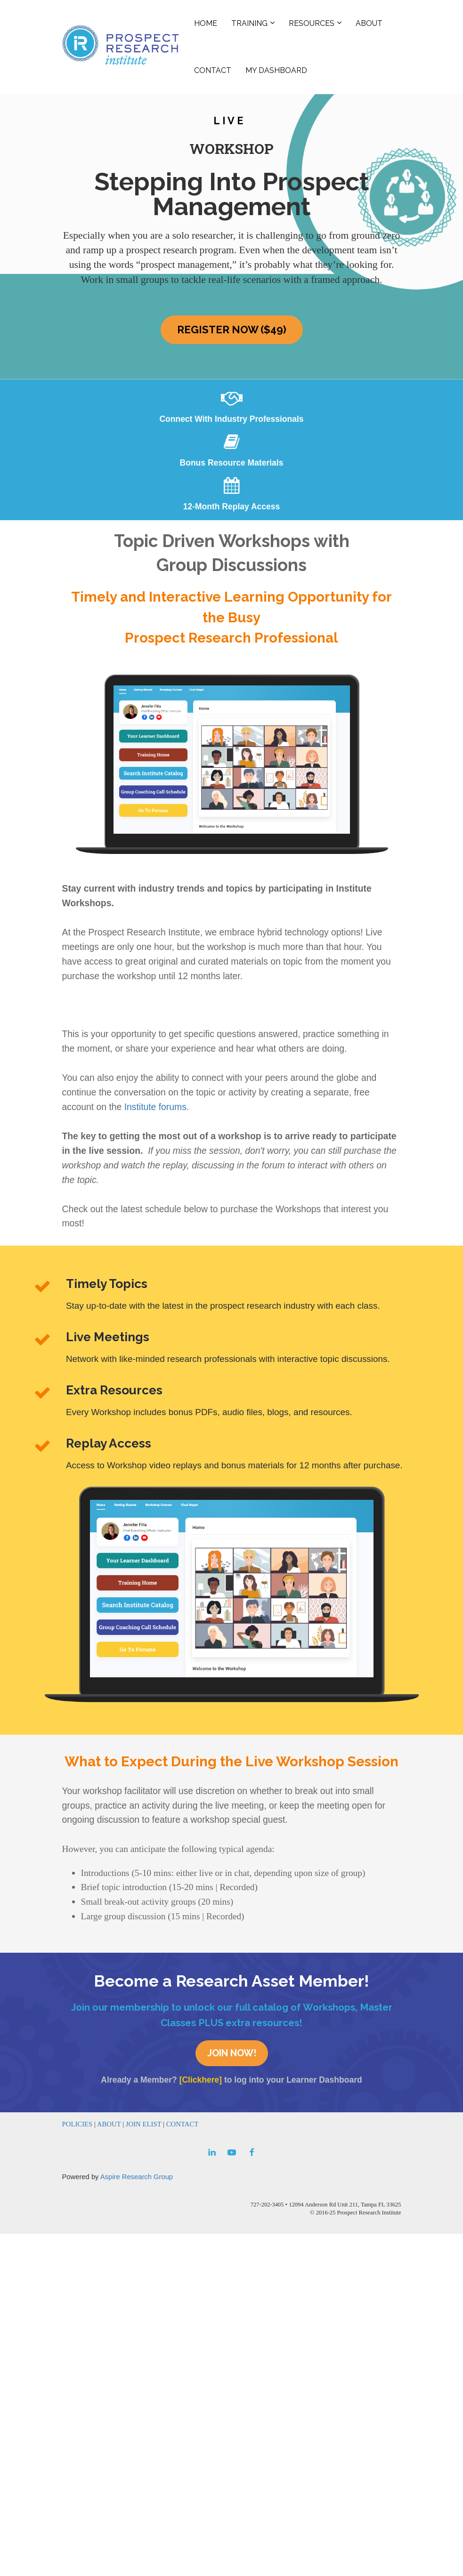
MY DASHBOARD (276, 70)
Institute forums (155, 1107)
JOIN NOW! (231, 2053)
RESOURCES (311, 23)
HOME (205, 23)
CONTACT (212, 70)
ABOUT (369, 23)
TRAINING (249, 23)
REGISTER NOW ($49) (231, 329)
